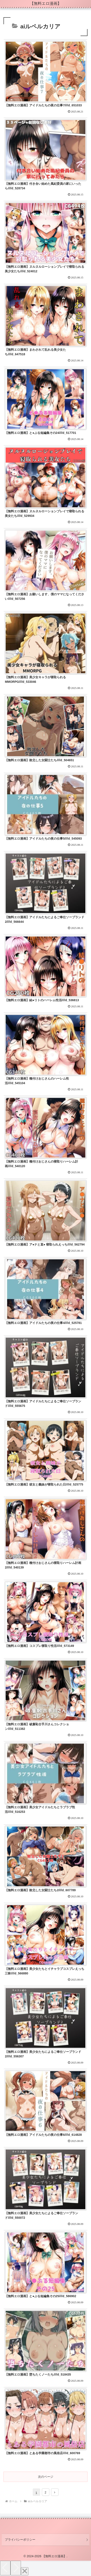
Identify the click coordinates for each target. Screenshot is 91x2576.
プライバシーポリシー (20, 2539)
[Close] (24, 2571)
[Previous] (5, 2568)
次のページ (45, 2476)
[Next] (15, 2568)
